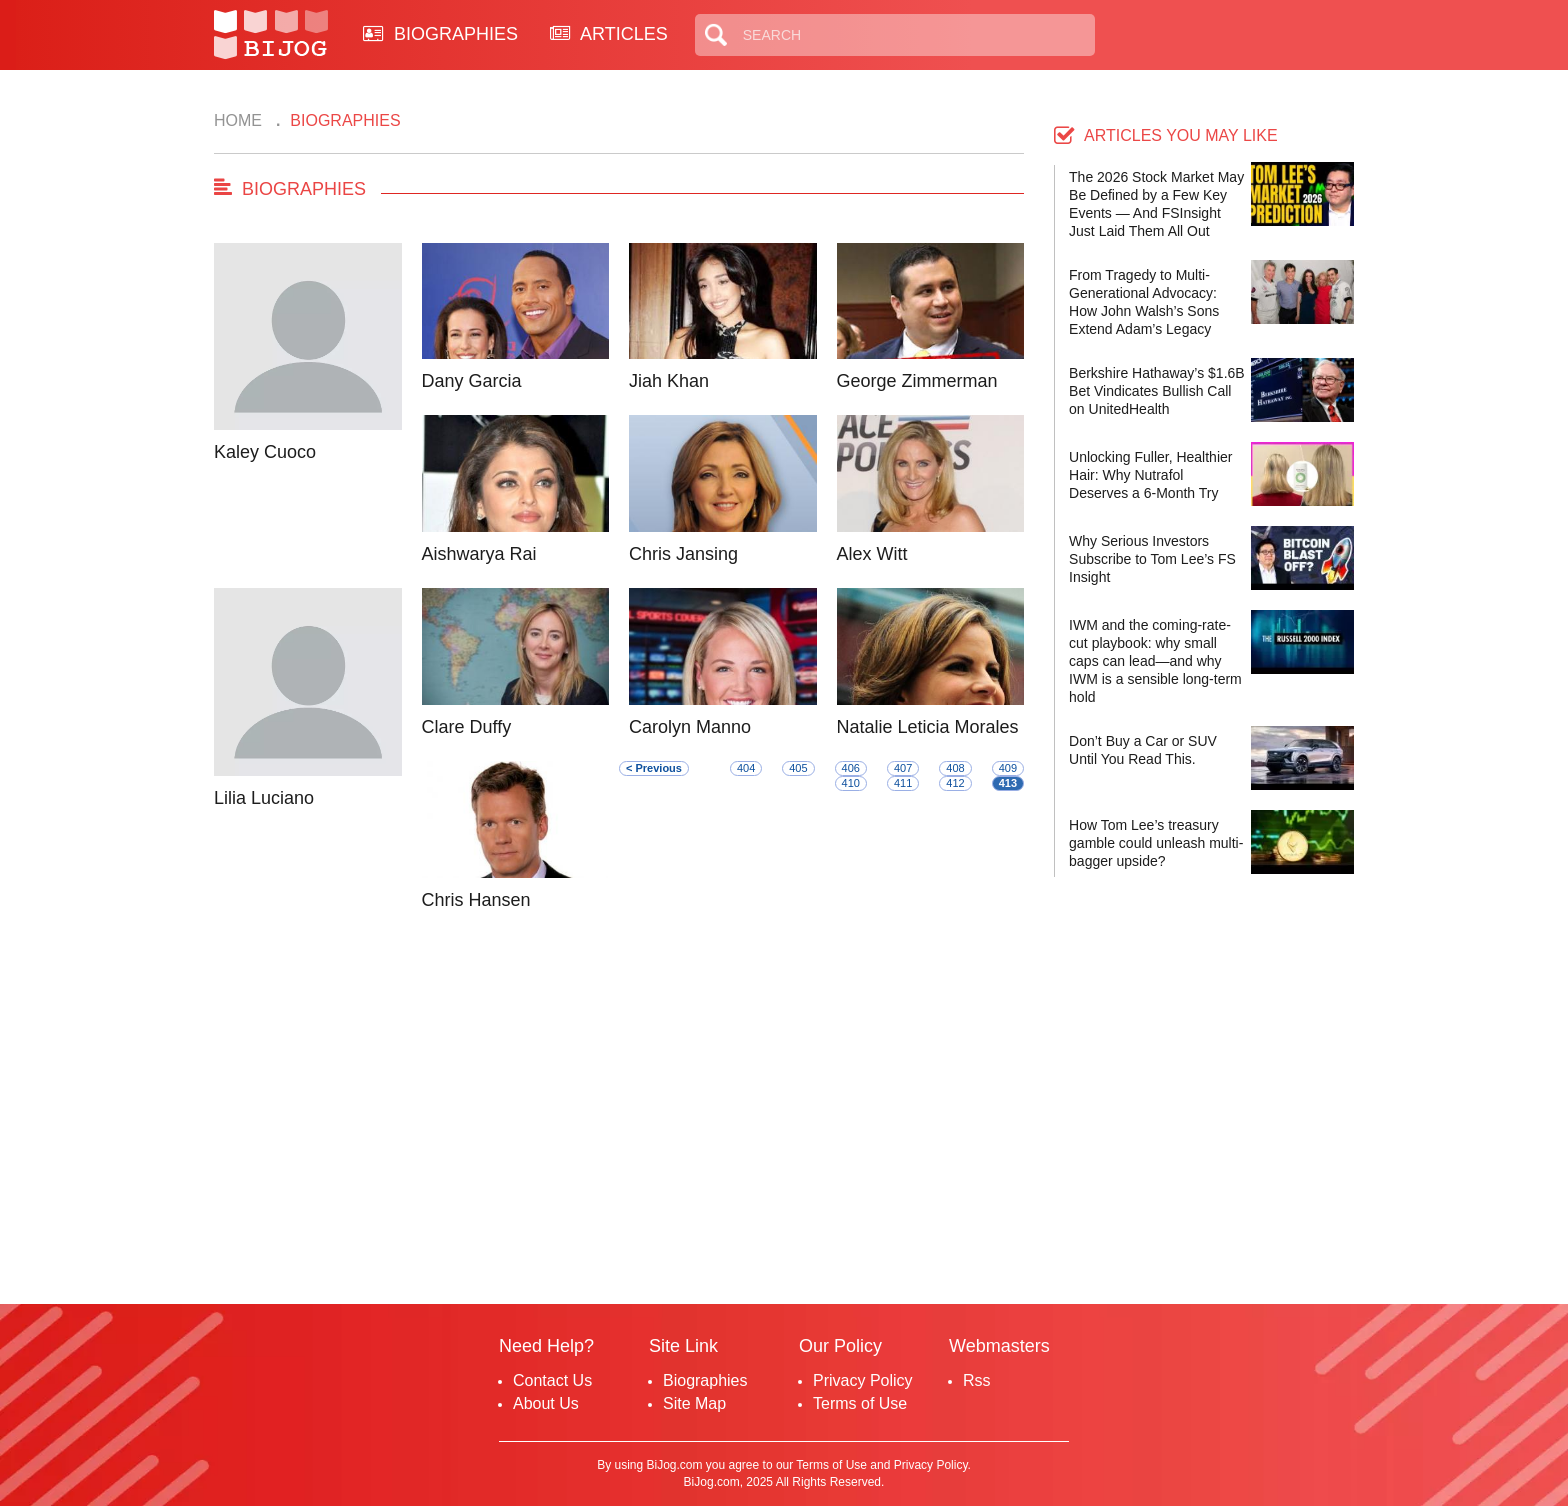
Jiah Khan (669, 381)
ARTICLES (609, 34)
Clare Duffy (467, 727)
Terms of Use (860, 1403)
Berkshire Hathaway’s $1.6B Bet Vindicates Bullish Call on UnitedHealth (1157, 391)
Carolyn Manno (690, 727)
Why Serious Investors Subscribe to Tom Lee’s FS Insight (1152, 559)
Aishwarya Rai (479, 554)
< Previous (654, 768)
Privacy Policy (863, 1380)
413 (1008, 783)
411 (903, 783)
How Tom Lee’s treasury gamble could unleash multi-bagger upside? (1156, 843)
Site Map (694, 1403)
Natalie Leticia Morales (928, 727)
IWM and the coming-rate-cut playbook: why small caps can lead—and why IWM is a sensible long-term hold (1155, 661)
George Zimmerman (917, 381)
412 (955, 783)
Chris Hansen (476, 900)
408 (955, 768)
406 (851, 768)
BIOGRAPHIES (440, 34)
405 (798, 768)
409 (1008, 768)
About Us (546, 1403)
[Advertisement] (619, 1114)
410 (851, 783)
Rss (977, 1380)
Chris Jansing (683, 554)
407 (903, 768)
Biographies (705, 1380)
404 (746, 768)
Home (238, 120)
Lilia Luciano (264, 798)
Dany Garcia (472, 381)
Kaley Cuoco (265, 452)
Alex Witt (872, 554)
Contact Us (552, 1380)
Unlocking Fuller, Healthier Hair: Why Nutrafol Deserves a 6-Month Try (1150, 475)
